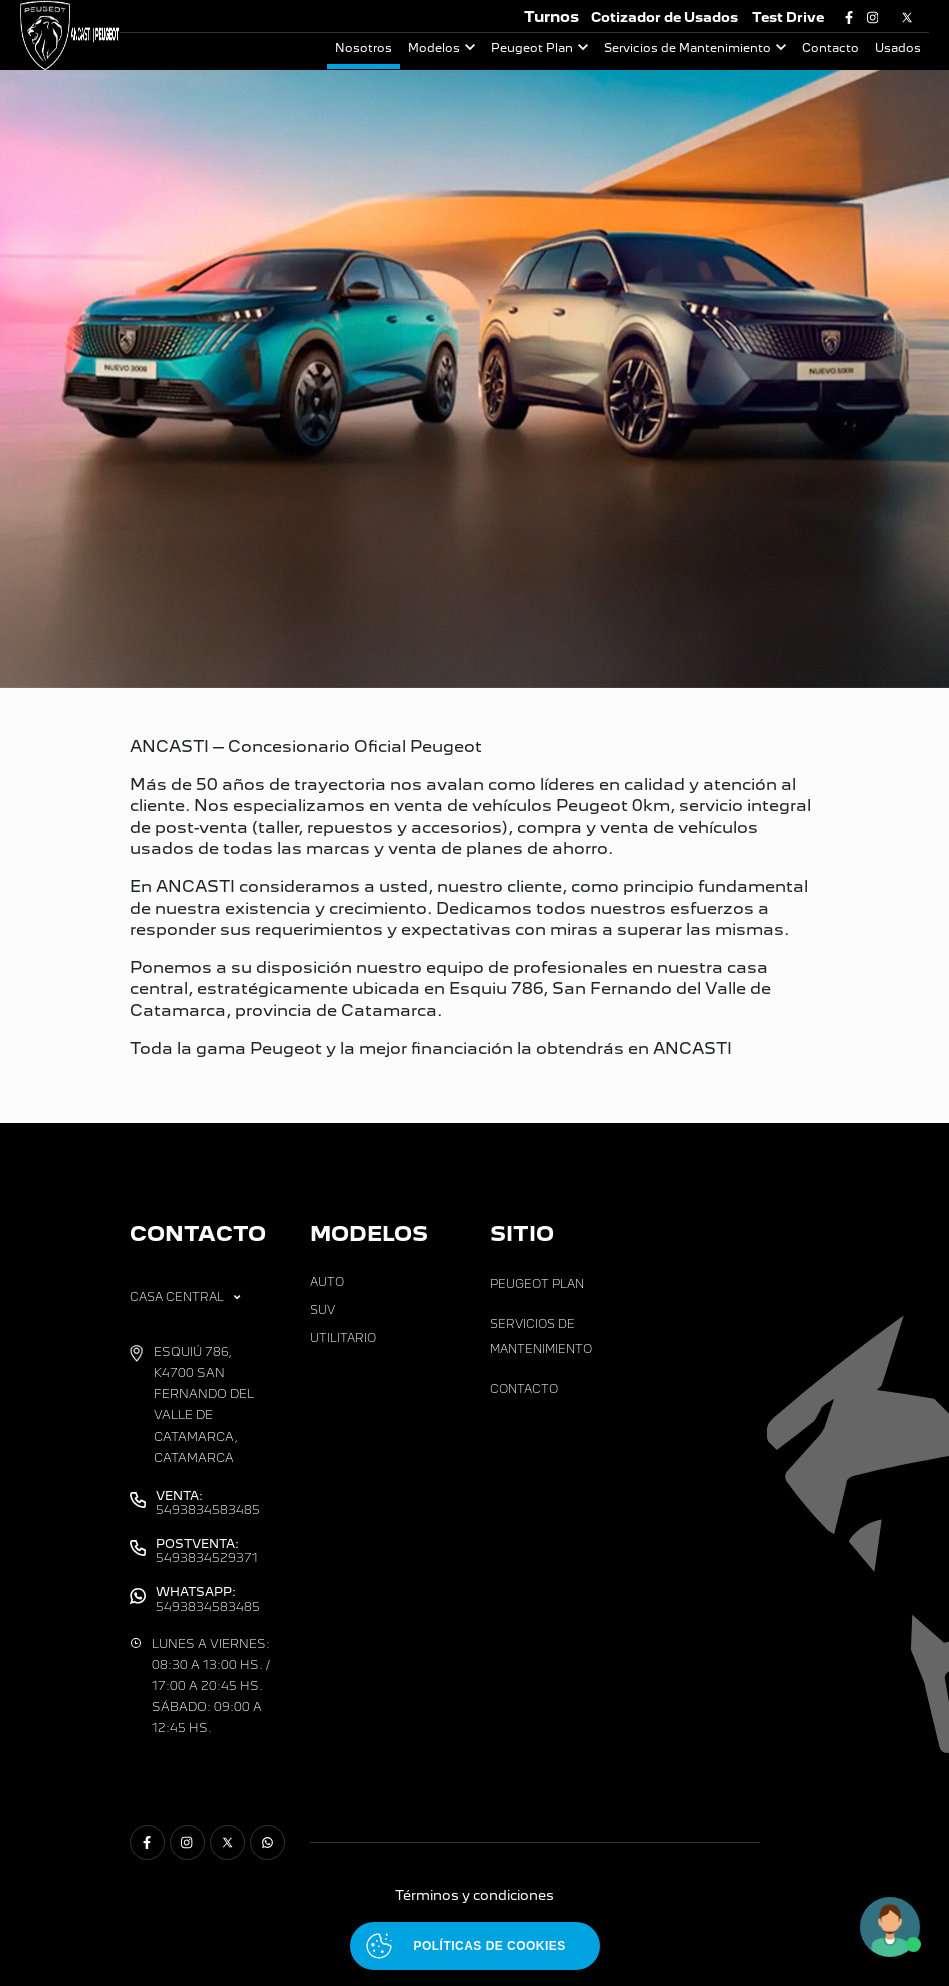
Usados (898, 48)
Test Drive (788, 17)
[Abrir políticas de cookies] (475, 1946)
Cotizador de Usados (664, 17)
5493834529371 (207, 1551)
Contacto (830, 48)
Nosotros (363, 48)
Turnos (551, 16)
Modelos (434, 48)
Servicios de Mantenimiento (687, 48)
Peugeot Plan (532, 48)
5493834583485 (208, 1503)
